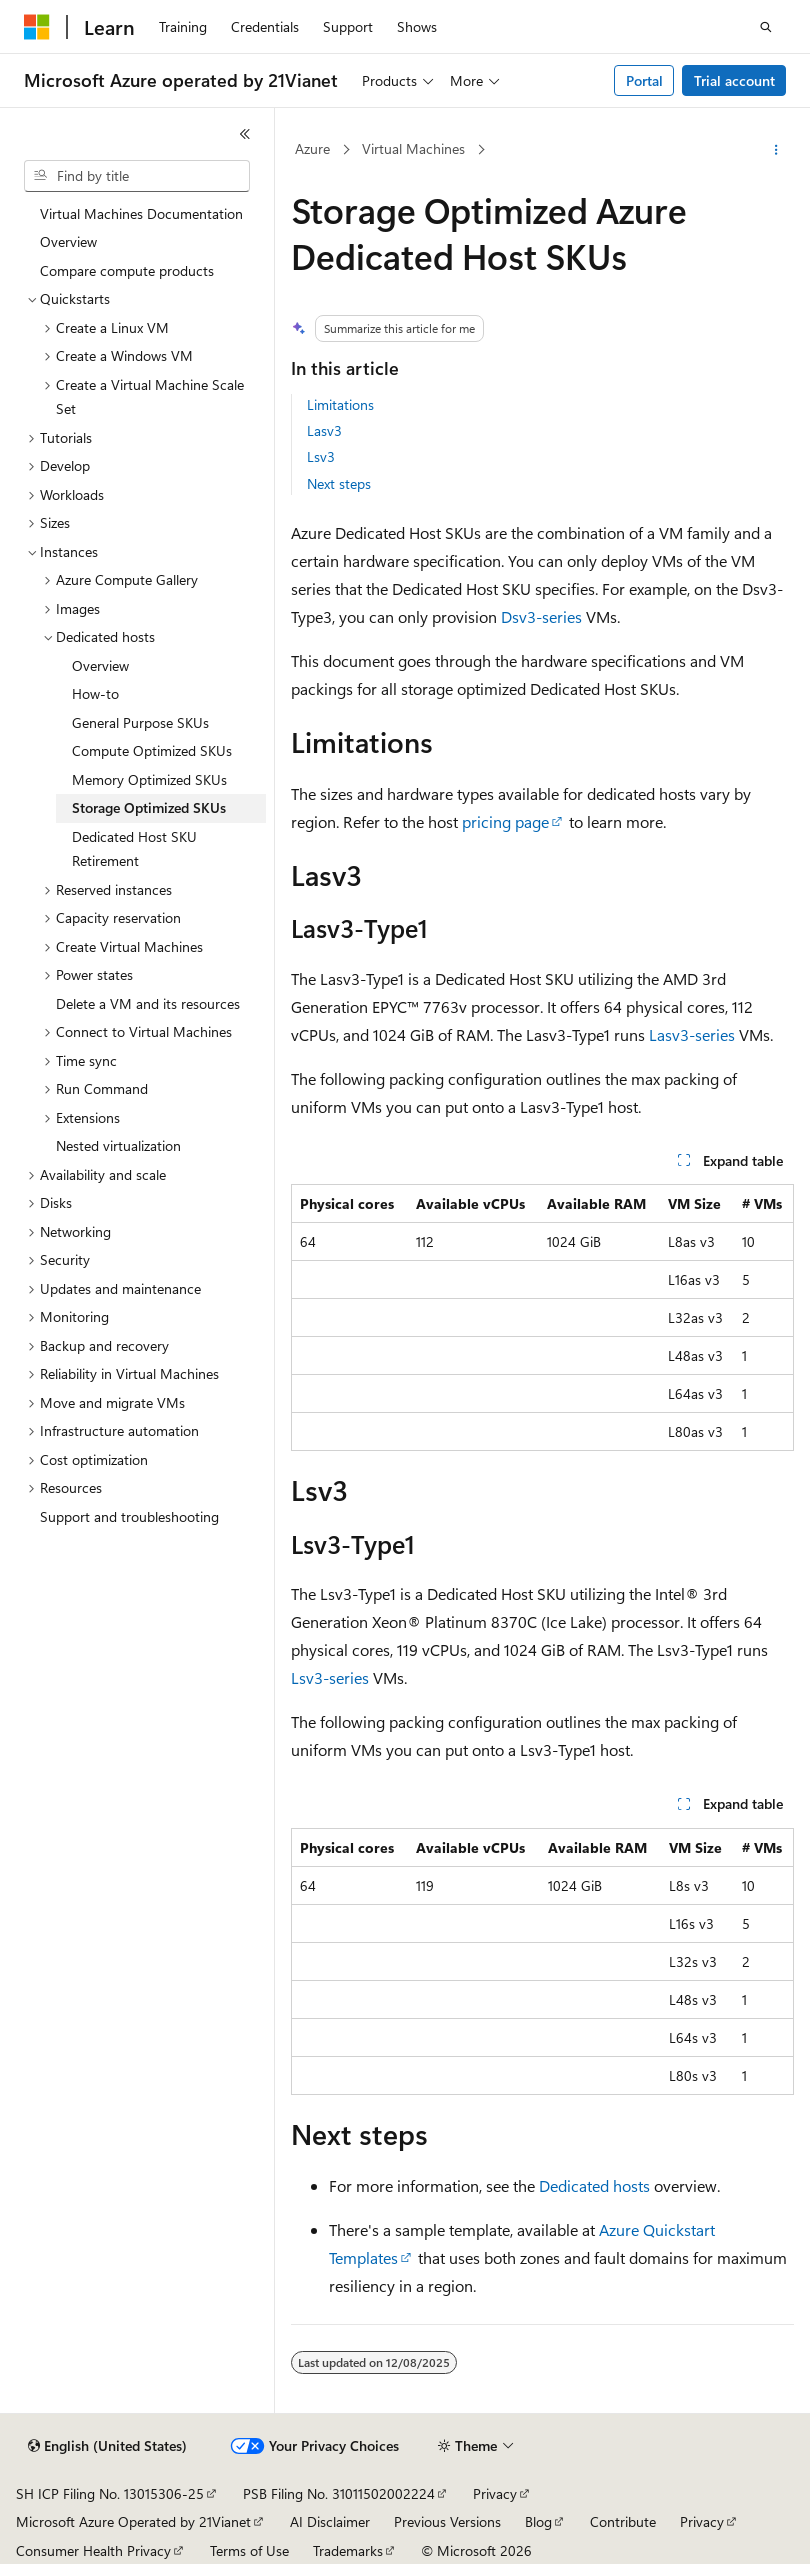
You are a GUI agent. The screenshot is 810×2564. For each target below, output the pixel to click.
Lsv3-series (330, 1677)
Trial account (734, 80)
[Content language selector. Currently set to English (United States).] (107, 2446)
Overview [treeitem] (68, 241)
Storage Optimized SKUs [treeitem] (149, 807)
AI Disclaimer (330, 2521)
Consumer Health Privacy (93, 2550)
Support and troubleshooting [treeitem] (129, 1516)
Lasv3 (324, 430)
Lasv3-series (692, 1034)
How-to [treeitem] (95, 693)
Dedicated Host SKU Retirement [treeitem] (134, 849)
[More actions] (776, 150)
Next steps (339, 483)
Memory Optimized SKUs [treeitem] (149, 779)
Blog (538, 2521)
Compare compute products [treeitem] (127, 270)
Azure (312, 148)
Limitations (340, 404)
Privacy (495, 2493)
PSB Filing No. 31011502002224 (339, 2493)
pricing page (505, 821)
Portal (644, 80)
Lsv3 (321, 456)
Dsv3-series (541, 616)
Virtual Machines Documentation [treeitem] (141, 213)
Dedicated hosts (594, 2185)
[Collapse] (245, 134)
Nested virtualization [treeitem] (118, 1145)
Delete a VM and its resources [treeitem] (148, 1003)
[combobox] (137, 176)
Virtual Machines (413, 148)
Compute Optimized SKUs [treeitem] (152, 750)
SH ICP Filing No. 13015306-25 (110, 2493)
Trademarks (348, 2550)
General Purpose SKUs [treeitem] (140, 722)
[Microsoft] (37, 27)
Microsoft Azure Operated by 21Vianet (133, 2521)
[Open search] (766, 27)
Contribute (623, 2521)
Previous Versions (447, 2521)
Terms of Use (249, 2550)
